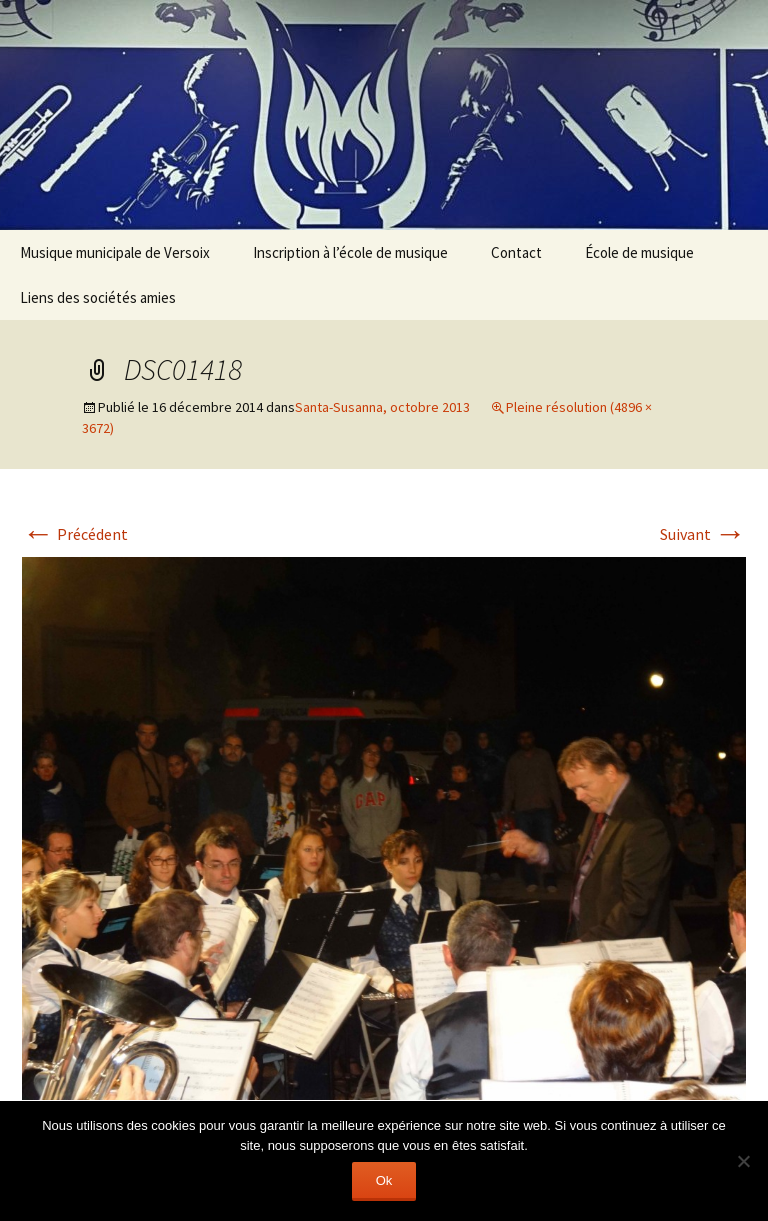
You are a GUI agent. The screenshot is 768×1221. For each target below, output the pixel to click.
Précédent (75, 534)
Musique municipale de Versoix (115, 252)
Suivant (703, 534)
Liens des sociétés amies (98, 297)
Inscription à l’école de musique (350, 252)
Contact (516, 252)
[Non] (743, 1161)
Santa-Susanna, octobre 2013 (382, 407)
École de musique (639, 252)
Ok (384, 1180)
